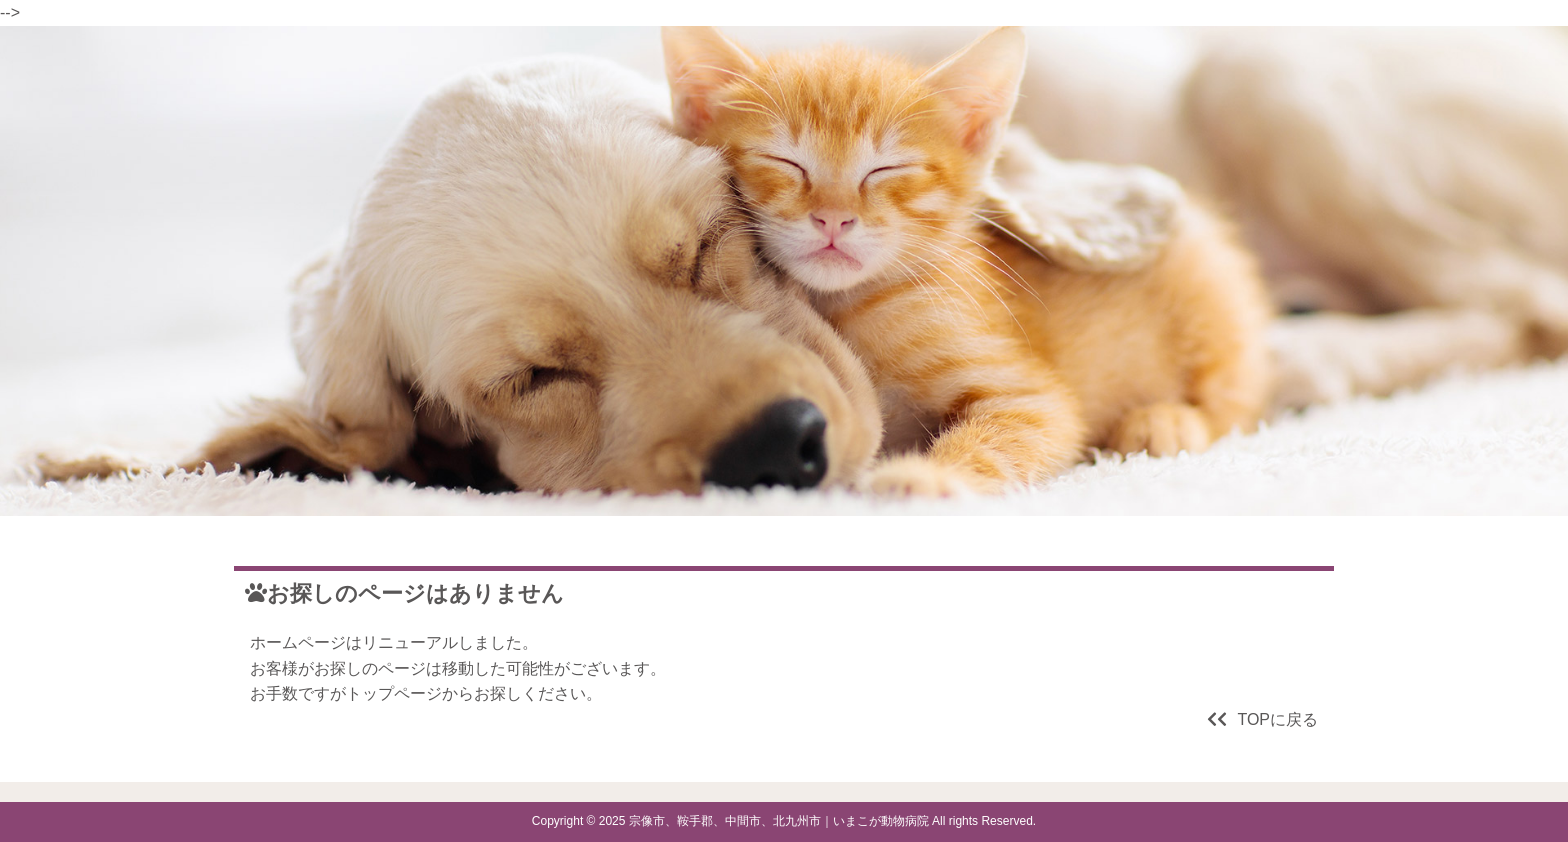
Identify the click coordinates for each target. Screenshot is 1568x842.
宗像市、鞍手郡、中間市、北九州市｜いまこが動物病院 (779, 821)
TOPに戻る (1262, 719)
